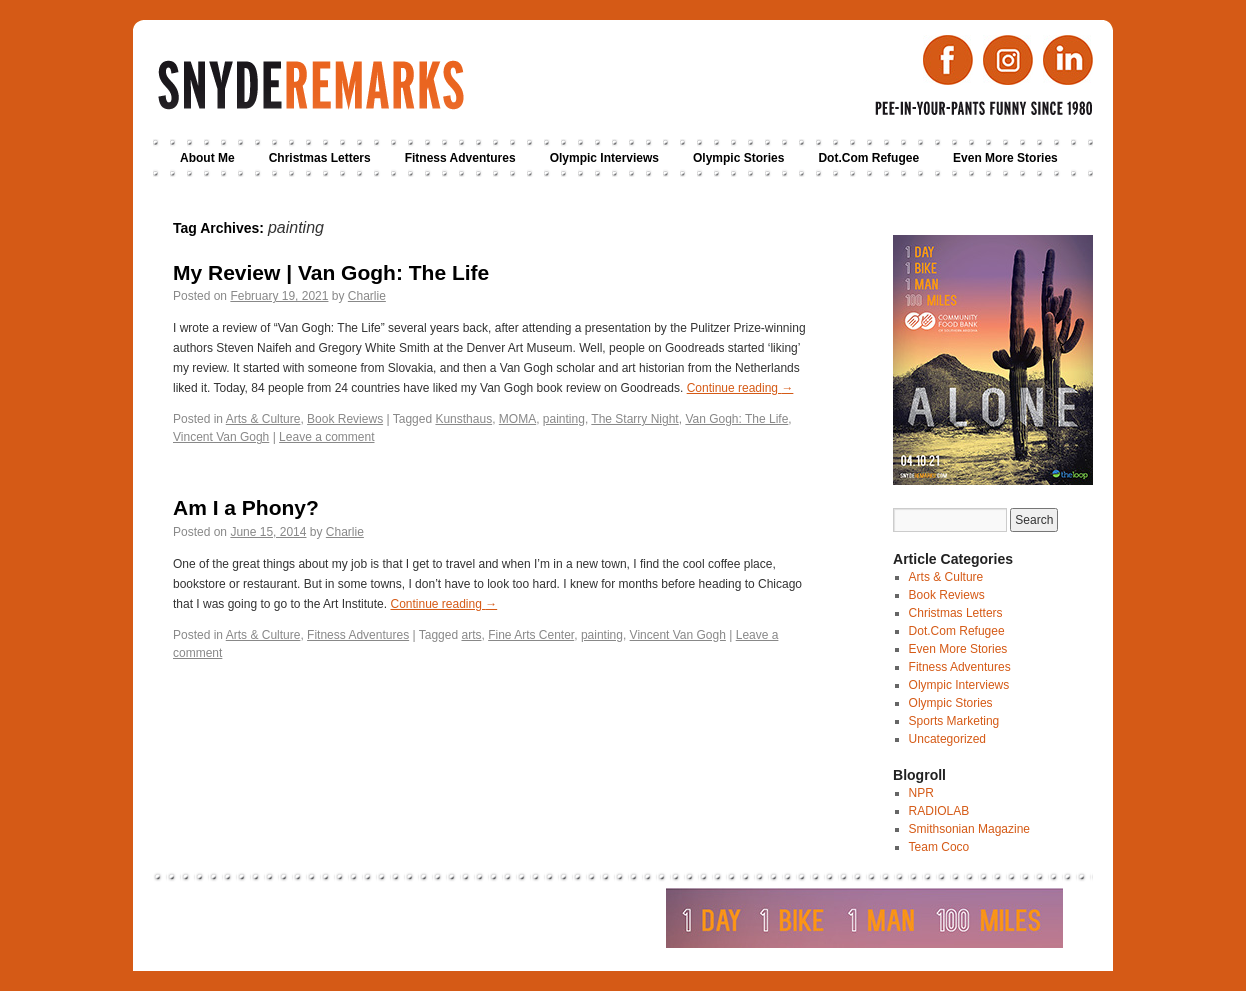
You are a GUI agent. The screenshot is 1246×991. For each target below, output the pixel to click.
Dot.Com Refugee (868, 158)
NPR (921, 793)
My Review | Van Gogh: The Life (331, 272)
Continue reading (740, 388)
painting (564, 419)
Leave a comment (326, 437)
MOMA (517, 419)
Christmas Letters (320, 158)
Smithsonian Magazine (969, 829)
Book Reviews (345, 419)
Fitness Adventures (460, 158)
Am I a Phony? (246, 507)
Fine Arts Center (531, 635)
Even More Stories (1005, 158)
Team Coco (939, 847)
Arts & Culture (263, 419)
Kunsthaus (463, 419)
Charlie (367, 296)
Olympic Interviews (604, 158)
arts (471, 635)
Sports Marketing (954, 721)
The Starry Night (634, 419)
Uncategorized (947, 739)
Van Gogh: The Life (736, 419)
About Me (207, 158)
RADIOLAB (939, 811)
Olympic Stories (738, 158)
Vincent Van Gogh (221, 437)
